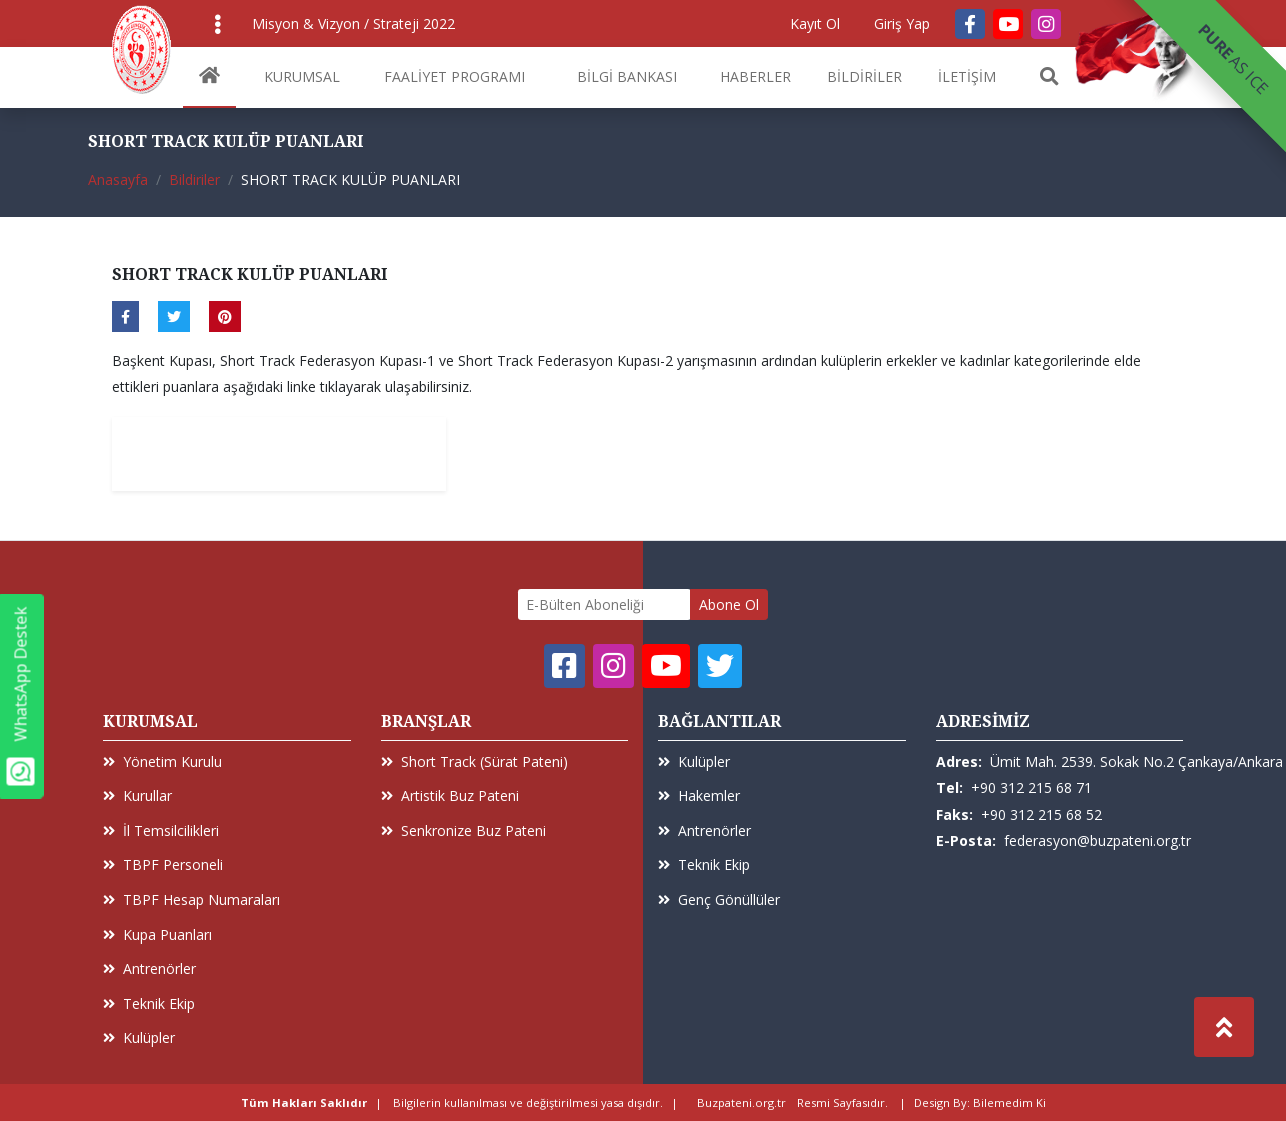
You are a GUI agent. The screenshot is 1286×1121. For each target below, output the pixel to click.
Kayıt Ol (815, 23)
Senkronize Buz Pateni (463, 830)
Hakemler (699, 795)
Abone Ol (729, 604)
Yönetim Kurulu (162, 761)
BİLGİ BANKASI (627, 76)
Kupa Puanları (157, 934)
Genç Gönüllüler (719, 899)
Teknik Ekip (149, 1003)
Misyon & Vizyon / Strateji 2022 (353, 23)
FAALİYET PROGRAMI (454, 76)
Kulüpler (139, 1037)
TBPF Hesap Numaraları (191, 899)
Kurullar (137, 795)
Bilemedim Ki (1009, 1102)
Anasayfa (118, 179)
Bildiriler (194, 179)
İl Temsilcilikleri (161, 830)
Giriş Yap (902, 23)
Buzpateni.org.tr (741, 1102)
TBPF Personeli (163, 864)
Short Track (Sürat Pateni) (474, 761)
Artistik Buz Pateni (450, 795)
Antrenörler (149, 968)
